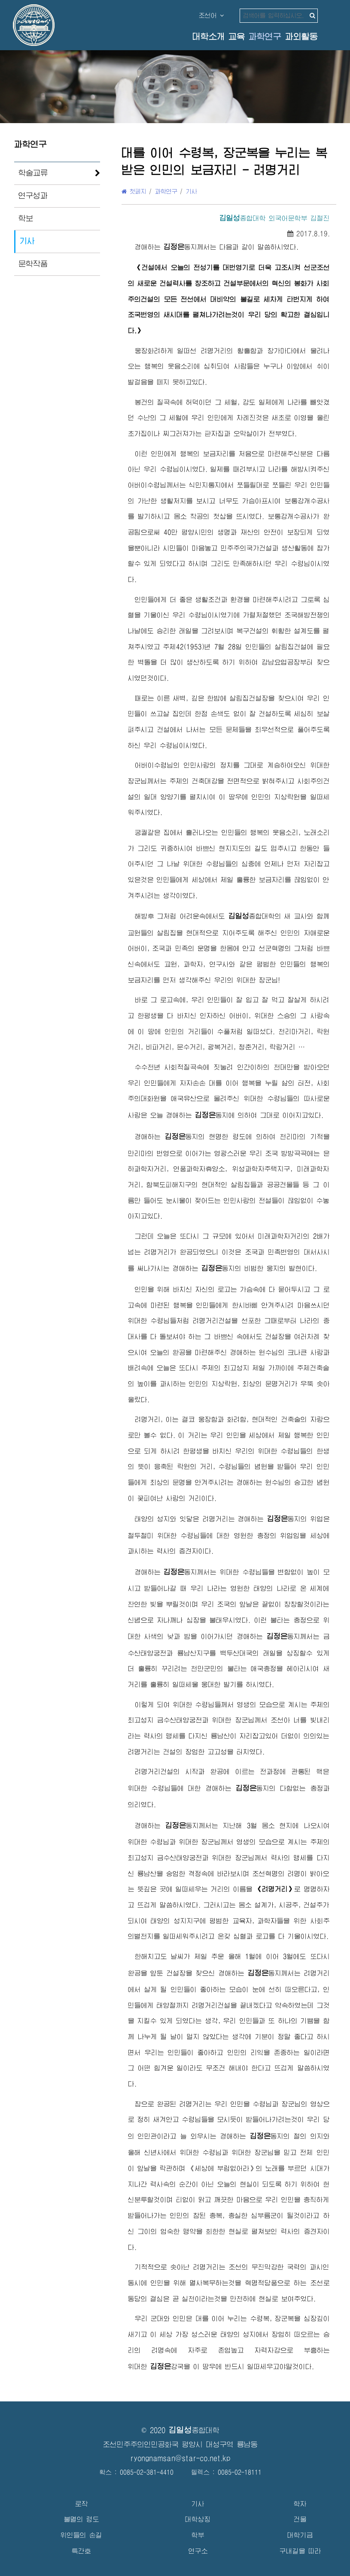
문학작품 (33, 264)
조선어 (211, 15)
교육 (236, 37)
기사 (27, 241)
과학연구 (265, 37)
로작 (81, 2504)
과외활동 (301, 37)
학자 (300, 2504)
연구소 (198, 2551)
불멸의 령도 (81, 2519)
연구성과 (33, 195)
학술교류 (33, 173)
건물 (300, 2519)
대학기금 (300, 2535)
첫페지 (134, 191)
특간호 (81, 2551)
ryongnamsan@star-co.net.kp (180, 2458)
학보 (25, 218)
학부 (198, 2535)
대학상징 (198, 2519)
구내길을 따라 (300, 2551)
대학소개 (208, 37)
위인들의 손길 (81, 2535)
